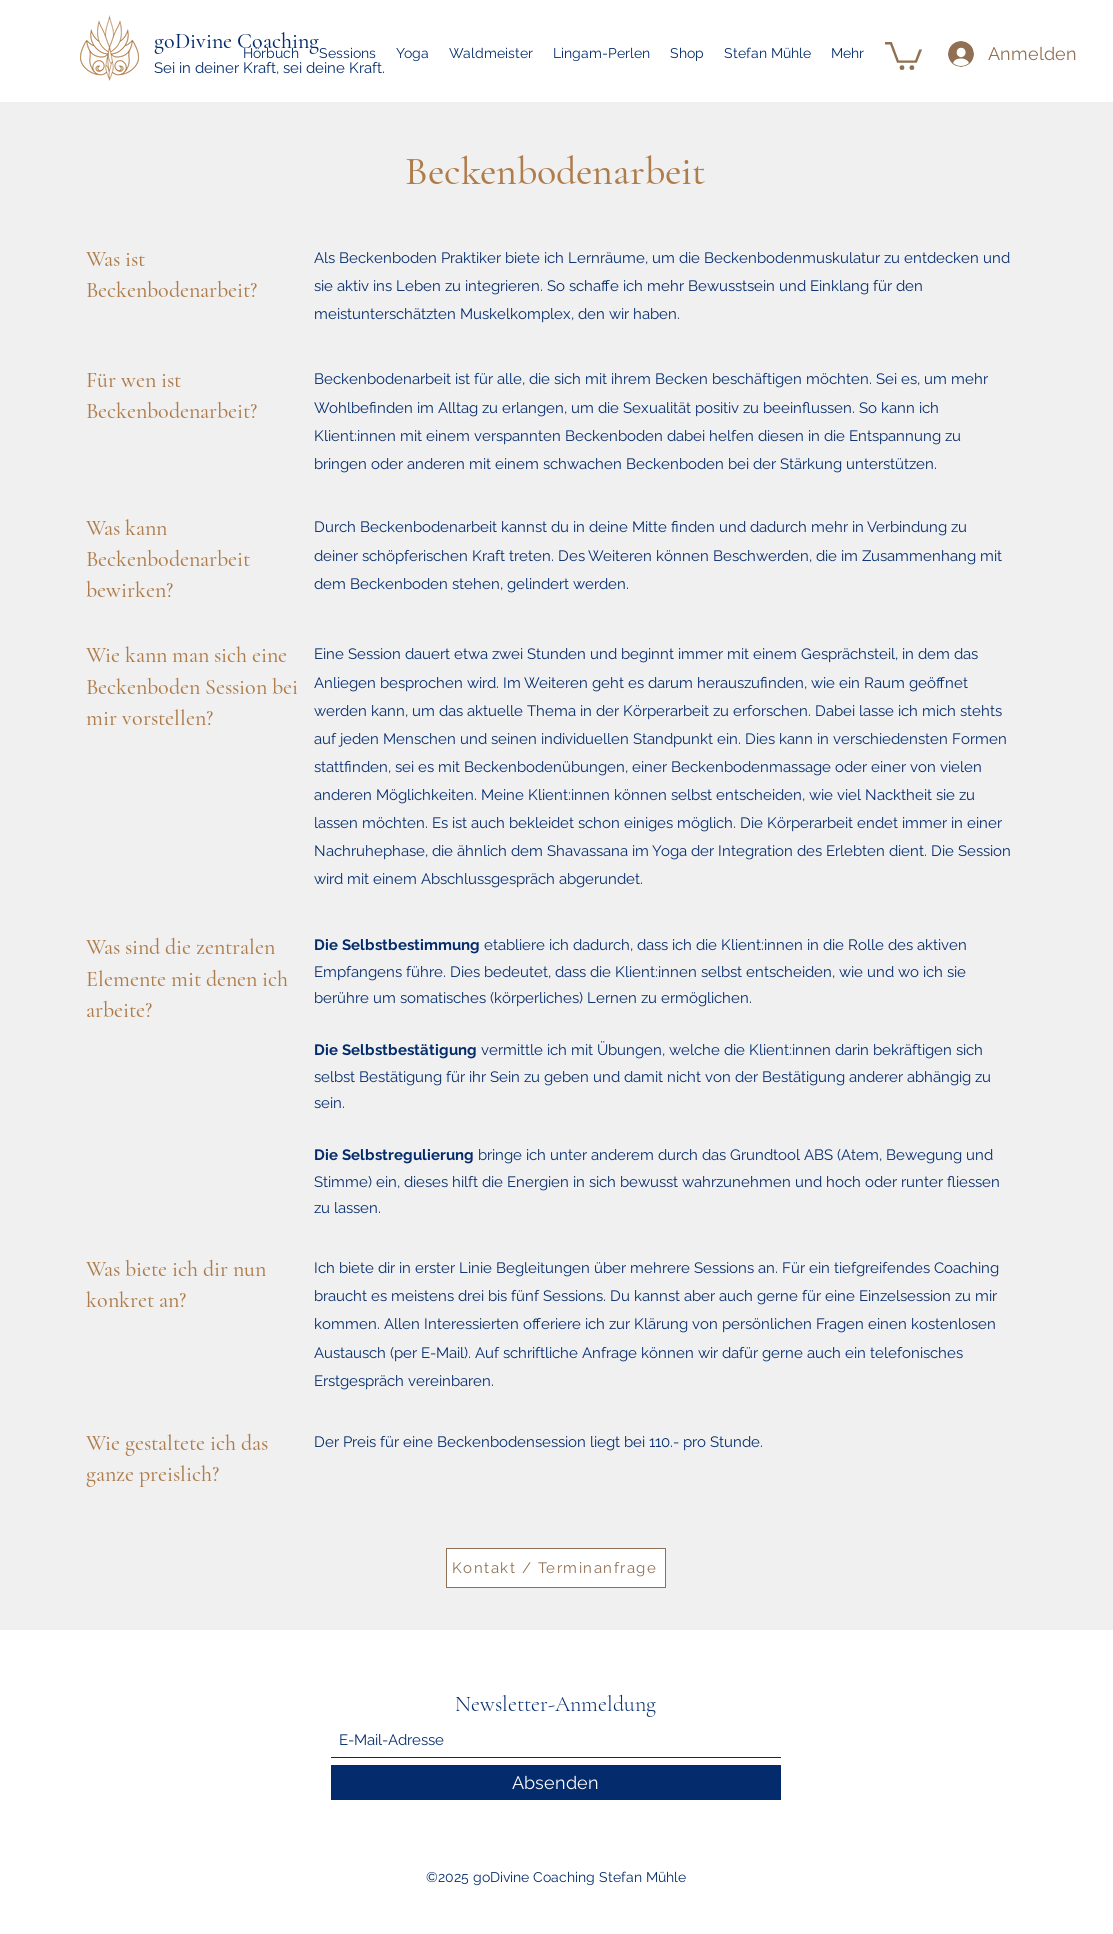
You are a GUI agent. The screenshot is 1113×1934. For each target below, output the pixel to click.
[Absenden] (556, 1782)
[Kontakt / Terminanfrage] (556, 1568)
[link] (903, 54)
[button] (347, 53)
